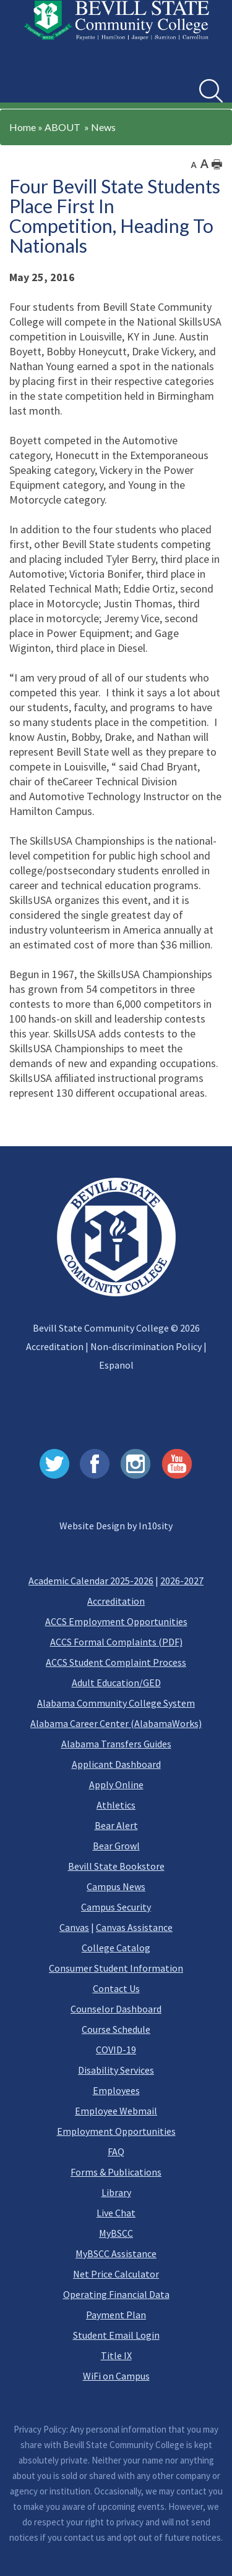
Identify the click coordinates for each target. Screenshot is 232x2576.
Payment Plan (116, 2314)
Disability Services (116, 2070)
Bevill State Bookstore (116, 1866)
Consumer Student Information (116, 1968)
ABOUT (62, 127)
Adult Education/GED (116, 1682)
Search (199, 79)
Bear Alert (116, 1825)
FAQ (116, 2151)
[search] (211, 91)
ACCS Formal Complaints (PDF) (116, 1642)
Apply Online (116, 1784)
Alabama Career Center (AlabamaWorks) (116, 1723)
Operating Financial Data (116, 2294)
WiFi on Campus (116, 2376)
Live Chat (116, 2212)
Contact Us (116, 1988)
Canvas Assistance (134, 1927)
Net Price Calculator (116, 2274)
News (103, 127)
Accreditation (55, 1346)
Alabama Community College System (116, 1703)
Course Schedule (116, 2029)
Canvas (74, 1927)
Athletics (116, 1805)
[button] (24, 81)
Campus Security (116, 1907)
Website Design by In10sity (116, 1525)
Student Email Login (116, 2335)
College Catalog (116, 1947)
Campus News (116, 1886)
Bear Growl (116, 1845)
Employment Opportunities (116, 2131)
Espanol (116, 1365)
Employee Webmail (116, 2111)
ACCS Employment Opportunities (116, 1621)
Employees (116, 2090)
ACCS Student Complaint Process (116, 1662)
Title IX (116, 2355)
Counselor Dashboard (116, 2009)
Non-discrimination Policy (146, 1346)
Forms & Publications (116, 2172)
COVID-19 (116, 2049)
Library (116, 2192)
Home (22, 127)
